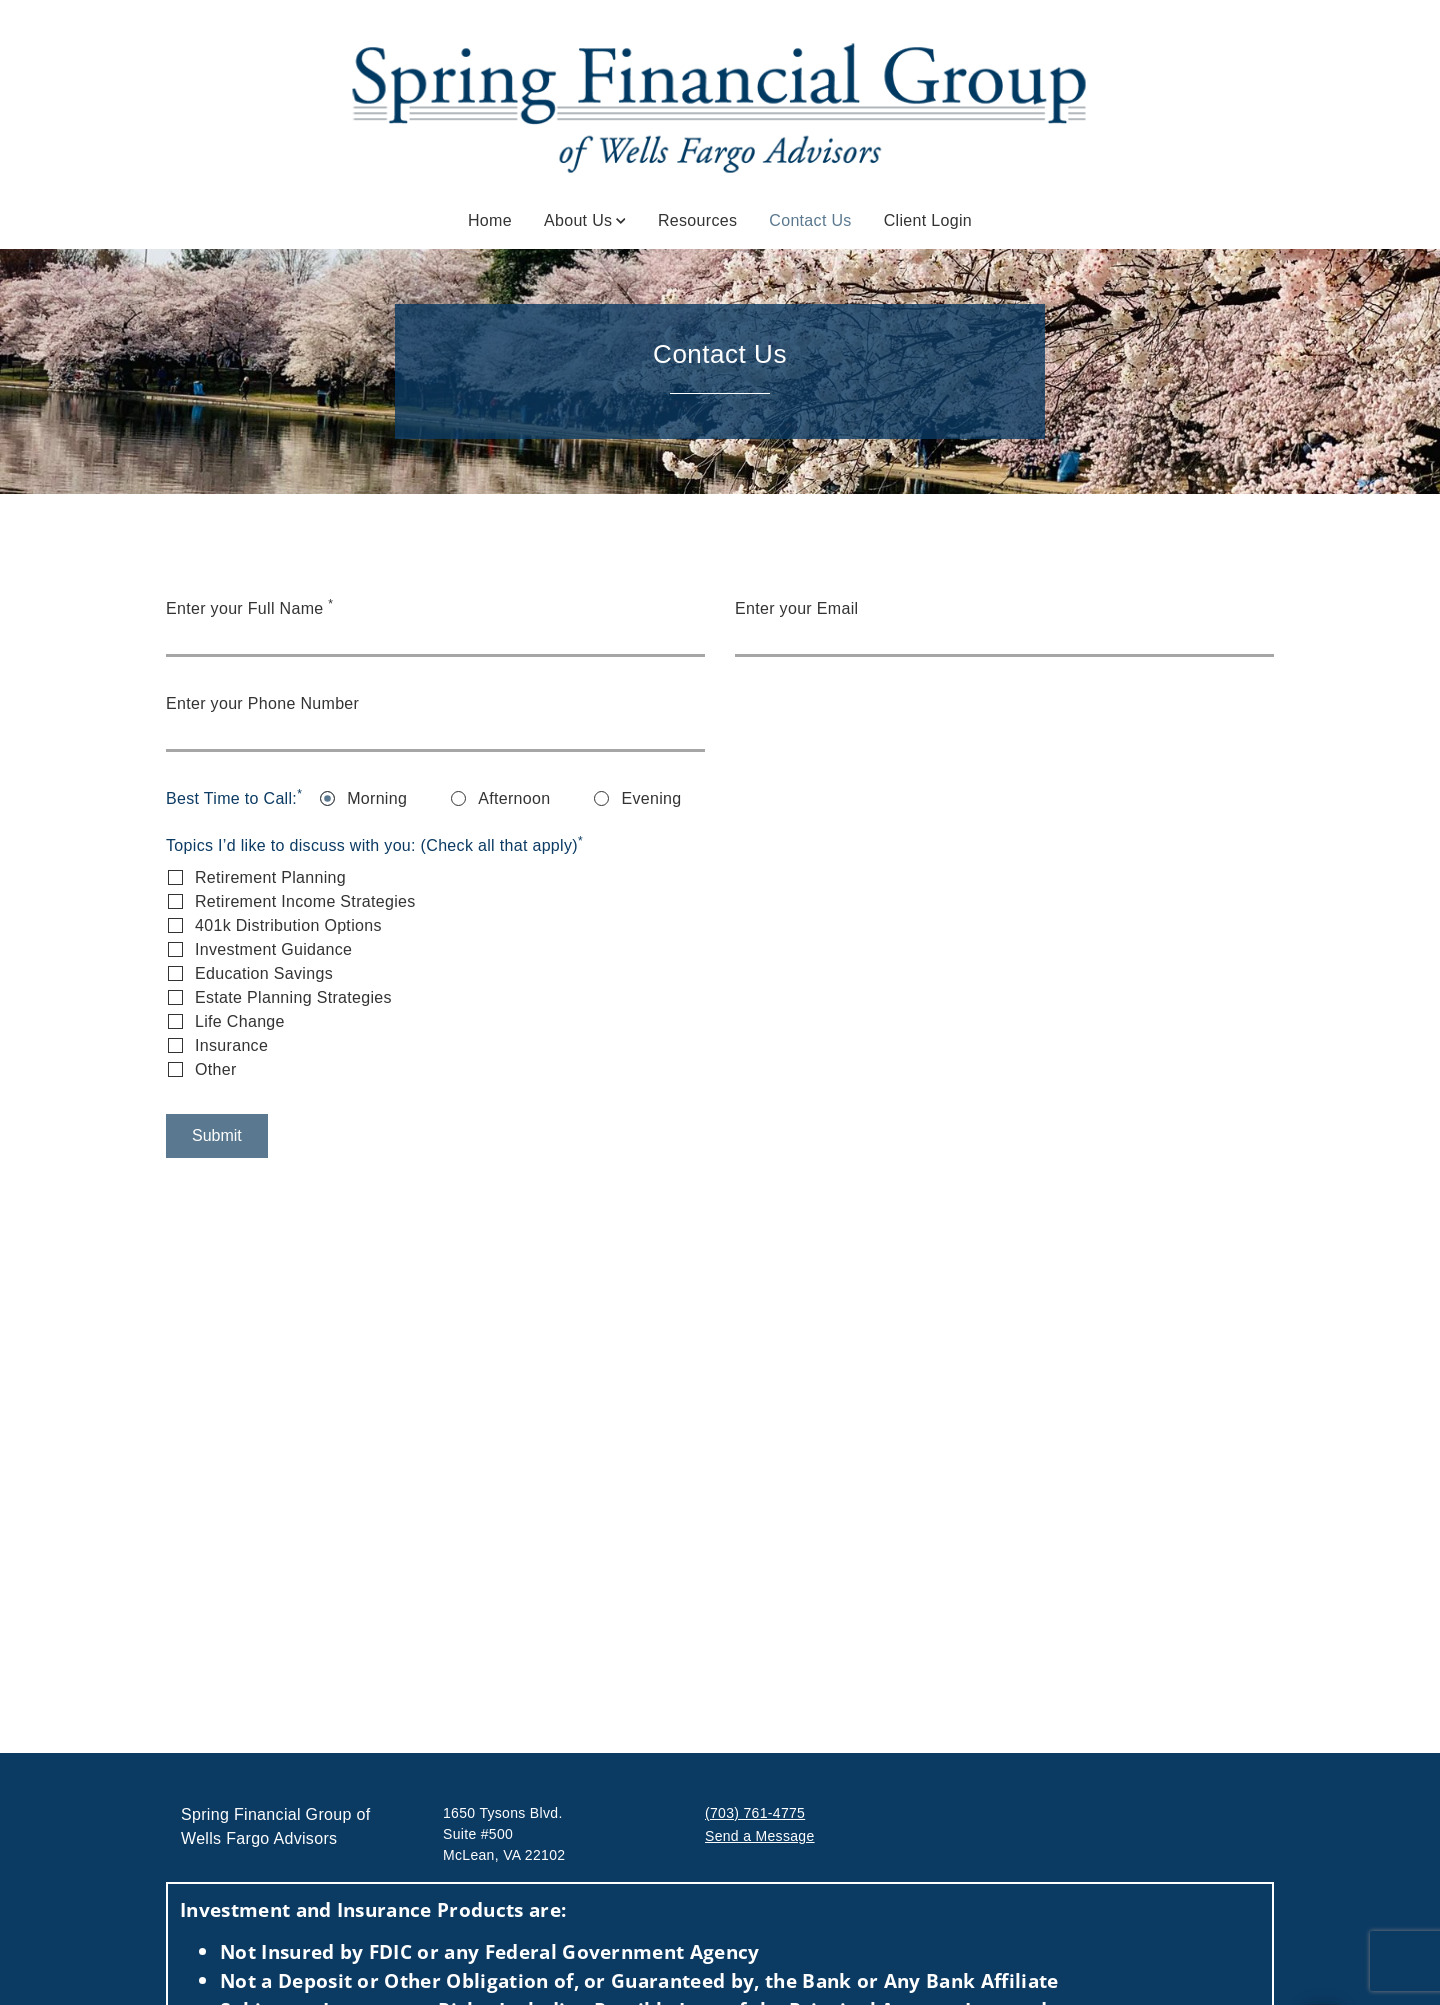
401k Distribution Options (288, 925)
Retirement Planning (270, 877)
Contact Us (810, 219)
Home (490, 220)
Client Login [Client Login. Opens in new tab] (928, 220)
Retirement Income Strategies (305, 901)
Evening (651, 798)
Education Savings (264, 973)
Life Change (240, 1021)
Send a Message (760, 1836)
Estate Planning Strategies (293, 997)
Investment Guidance (273, 949)
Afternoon (514, 798)
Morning (377, 798)
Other (216, 1069)
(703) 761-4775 (755, 1813)
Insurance (231, 1045)
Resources (697, 220)
